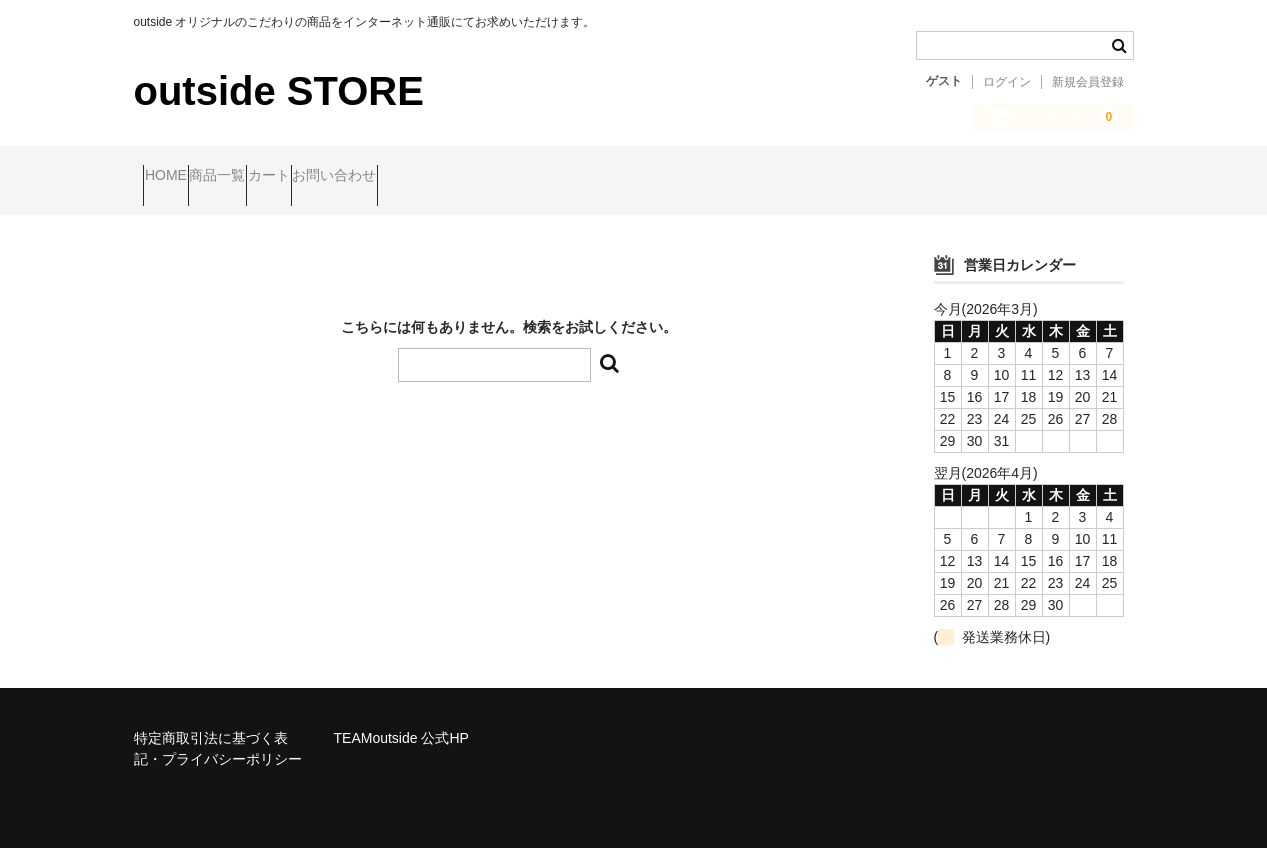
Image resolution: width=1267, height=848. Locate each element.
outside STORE (279, 91)
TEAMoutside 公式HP (401, 721)
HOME (175, 177)
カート (355, 177)
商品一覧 (265, 177)
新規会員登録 (1088, 82)
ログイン (1007, 82)
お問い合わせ (459, 177)
